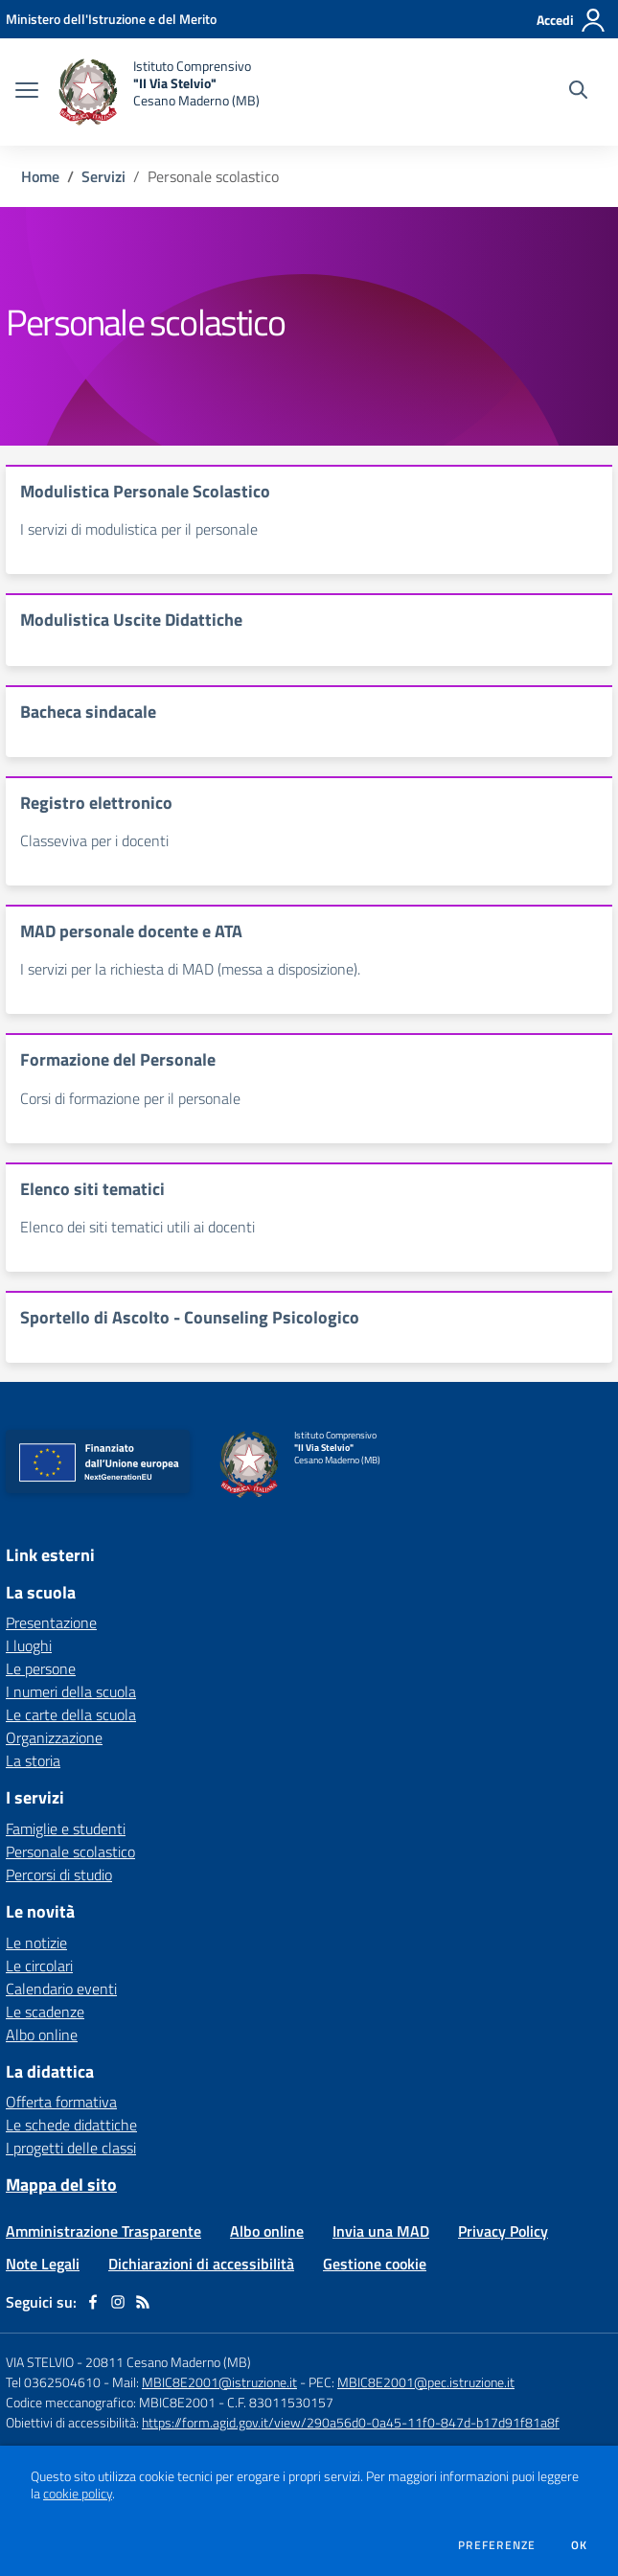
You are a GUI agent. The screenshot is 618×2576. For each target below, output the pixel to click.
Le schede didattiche (71, 2124)
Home (40, 176)
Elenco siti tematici (92, 1189)
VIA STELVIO (40, 2362)
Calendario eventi (61, 1988)
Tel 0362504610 (53, 2382)
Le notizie (36, 1942)
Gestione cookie (374, 2263)
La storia (33, 1760)
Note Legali (43, 2263)
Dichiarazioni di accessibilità (201, 2263)
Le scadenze (45, 2011)
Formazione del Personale (118, 1059)
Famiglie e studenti (66, 1828)
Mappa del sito (61, 2184)
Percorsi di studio (59, 1874)
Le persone (41, 1668)
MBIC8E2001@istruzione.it (219, 2382)
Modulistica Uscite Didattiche (131, 619)
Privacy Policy (503, 2231)
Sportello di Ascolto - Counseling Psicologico (189, 1317)
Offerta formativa (61, 2101)
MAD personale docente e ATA (131, 931)
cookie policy (77, 2493)
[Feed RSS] (142, 2302)
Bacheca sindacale (88, 711)
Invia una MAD (380, 2231)
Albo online (42, 2034)
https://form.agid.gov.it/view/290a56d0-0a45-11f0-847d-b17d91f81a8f (351, 2422)
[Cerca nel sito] (578, 92)
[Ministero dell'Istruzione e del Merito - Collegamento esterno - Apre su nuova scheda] (111, 19)
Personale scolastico (70, 1851)
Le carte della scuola (71, 1714)
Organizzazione (54, 1737)
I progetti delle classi (71, 2147)
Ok (579, 2545)
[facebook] (93, 2302)
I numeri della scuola (71, 1691)
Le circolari (39, 1965)
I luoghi (29, 1645)
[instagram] (117, 2302)
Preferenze (497, 2545)
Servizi (103, 176)
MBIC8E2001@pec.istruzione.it (426, 2382)
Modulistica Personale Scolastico (145, 491)
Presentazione (51, 1622)
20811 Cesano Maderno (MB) (168, 2362)
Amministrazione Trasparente (103, 2231)
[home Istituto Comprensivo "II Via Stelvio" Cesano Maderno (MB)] (158, 92)
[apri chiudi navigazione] (26, 92)
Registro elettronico (96, 803)
